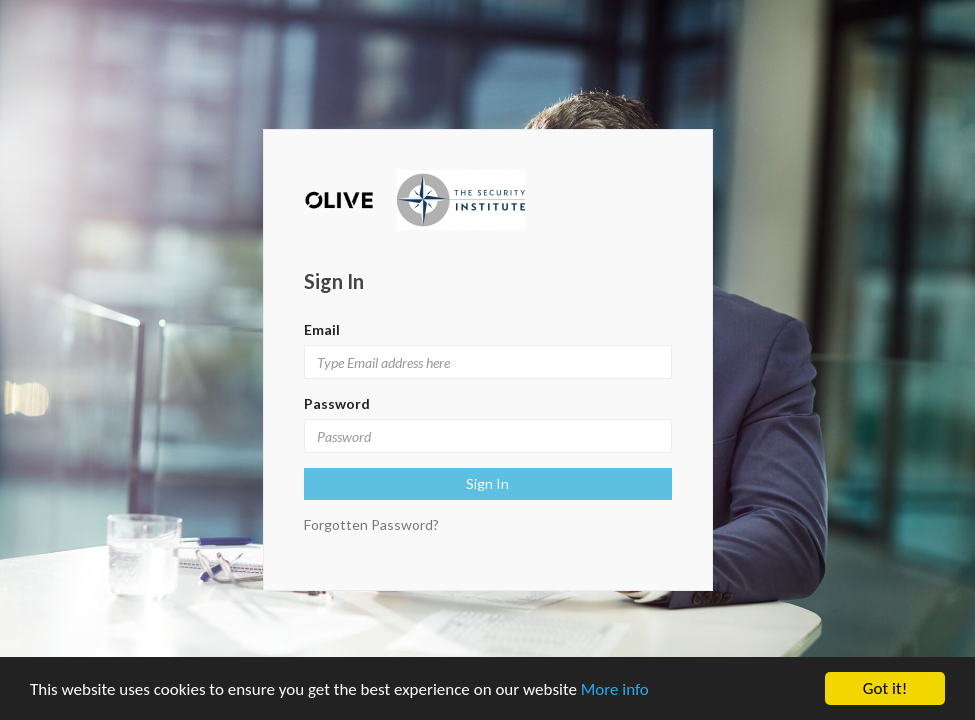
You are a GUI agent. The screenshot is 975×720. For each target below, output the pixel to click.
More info (615, 689)
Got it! (885, 688)
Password (337, 403)
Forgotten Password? (371, 524)
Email (322, 329)
